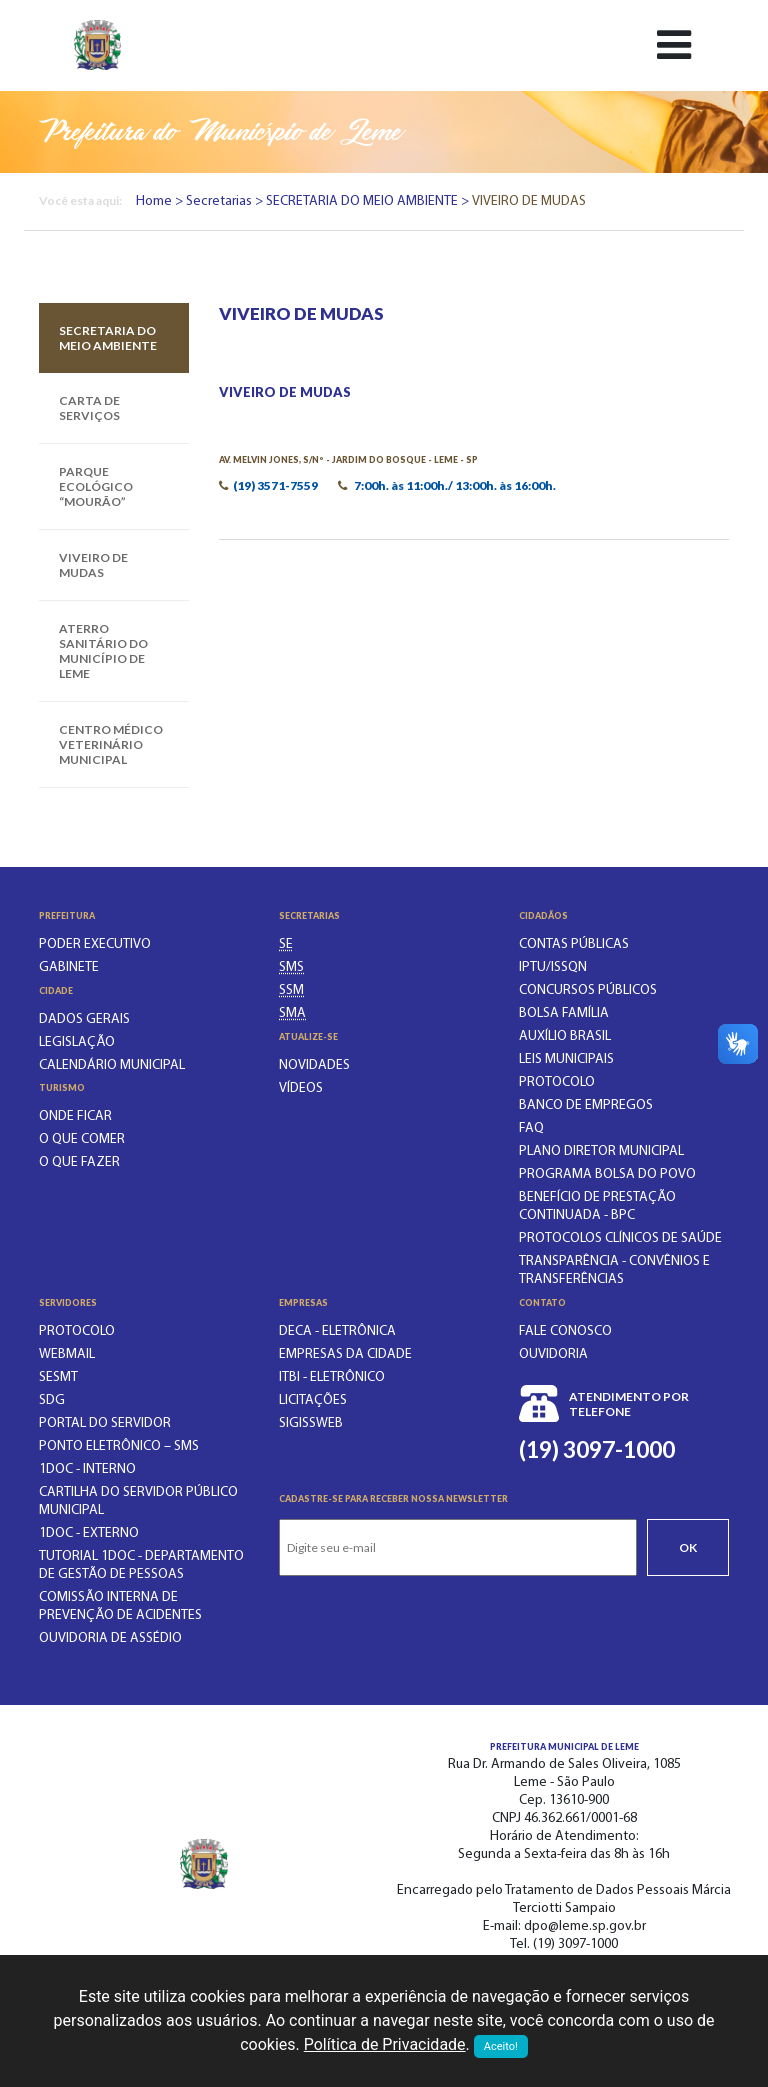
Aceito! (501, 2046)
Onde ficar (75, 1116)
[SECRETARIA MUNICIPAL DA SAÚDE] (291, 967)
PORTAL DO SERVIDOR (105, 1423)
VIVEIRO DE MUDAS (93, 565)
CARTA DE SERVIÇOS (89, 408)
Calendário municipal (112, 1065)
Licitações (313, 1400)
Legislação (77, 1042)
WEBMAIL (67, 1354)
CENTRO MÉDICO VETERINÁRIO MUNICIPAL (111, 744)
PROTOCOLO (557, 1082)
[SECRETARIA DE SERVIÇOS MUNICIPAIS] (291, 990)
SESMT (58, 1377)
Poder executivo (95, 944)
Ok (688, 1547)
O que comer (82, 1139)
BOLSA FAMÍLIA (564, 1013)
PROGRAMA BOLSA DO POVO (607, 1174)
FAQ (531, 1128)
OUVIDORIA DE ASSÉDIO (110, 1638)
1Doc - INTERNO (87, 1469)
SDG (52, 1400)
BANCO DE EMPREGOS (586, 1105)
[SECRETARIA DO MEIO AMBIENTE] (292, 1013)
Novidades (314, 1065)
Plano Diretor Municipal (601, 1151)
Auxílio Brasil (565, 1036)
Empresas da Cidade (345, 1354)
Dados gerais (84, 1019)
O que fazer (79, 1162)
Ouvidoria (553, 1354)
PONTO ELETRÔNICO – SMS (119, 1446)
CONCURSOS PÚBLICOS (588, 990)
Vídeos (301, 1088)
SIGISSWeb (311, 1423)
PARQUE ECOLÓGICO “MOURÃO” (96, 486)
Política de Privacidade (385, 2044)
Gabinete (69, 967)
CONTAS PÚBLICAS (574, 944)
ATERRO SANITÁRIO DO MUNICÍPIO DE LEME (103, 651)
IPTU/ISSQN (553, 967)
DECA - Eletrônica (337, 1331)
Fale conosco (565, 1331)
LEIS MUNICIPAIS (566, 1059)
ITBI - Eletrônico (332, 1377)
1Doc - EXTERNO (89, 1533)
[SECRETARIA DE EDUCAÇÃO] (286, 944)
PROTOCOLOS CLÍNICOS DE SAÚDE (620, 1238)
